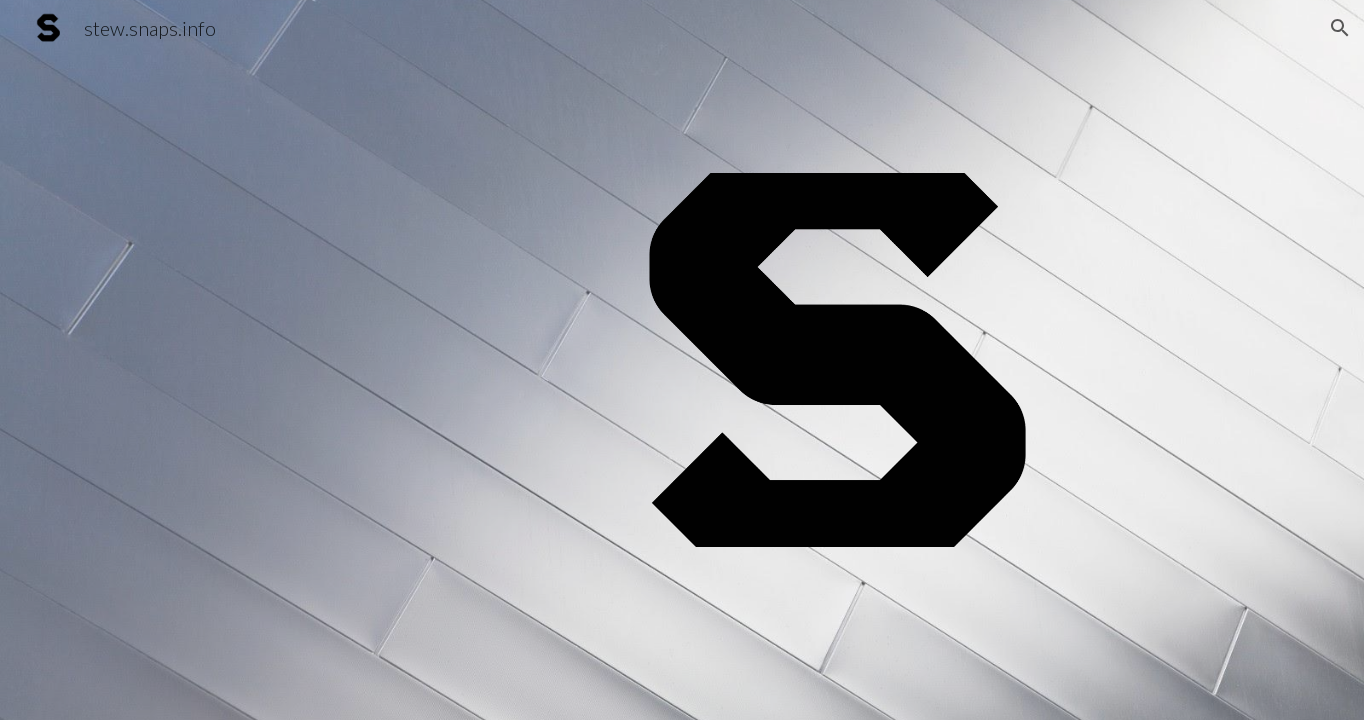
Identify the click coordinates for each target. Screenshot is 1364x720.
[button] (1340, 28)
